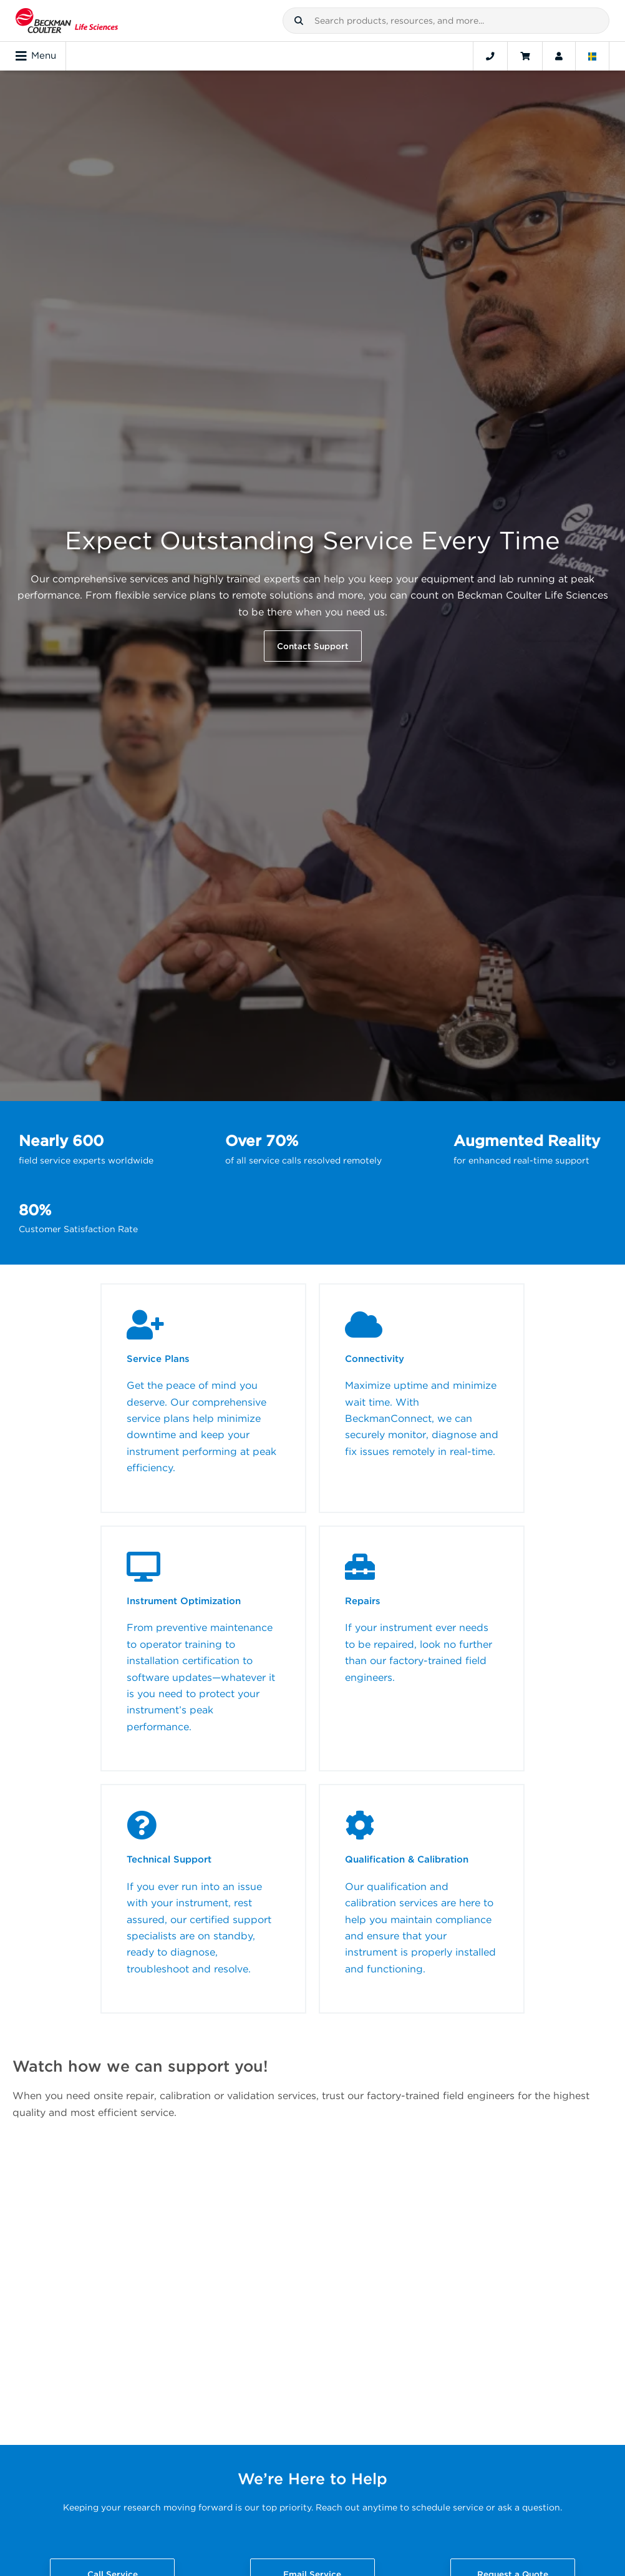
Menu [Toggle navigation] (36, 56)
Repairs (362, 1601)
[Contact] (490, 56)
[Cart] (525, 56)
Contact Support (313, 646)
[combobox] (446, 20)
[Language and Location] (592, 56)
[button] (299, 20)
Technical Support (169, 1859)
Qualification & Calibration (406, 1859)
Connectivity (374, 1358)
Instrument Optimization (184, 1601)
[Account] (559, 56)
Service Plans (158, 1358)
